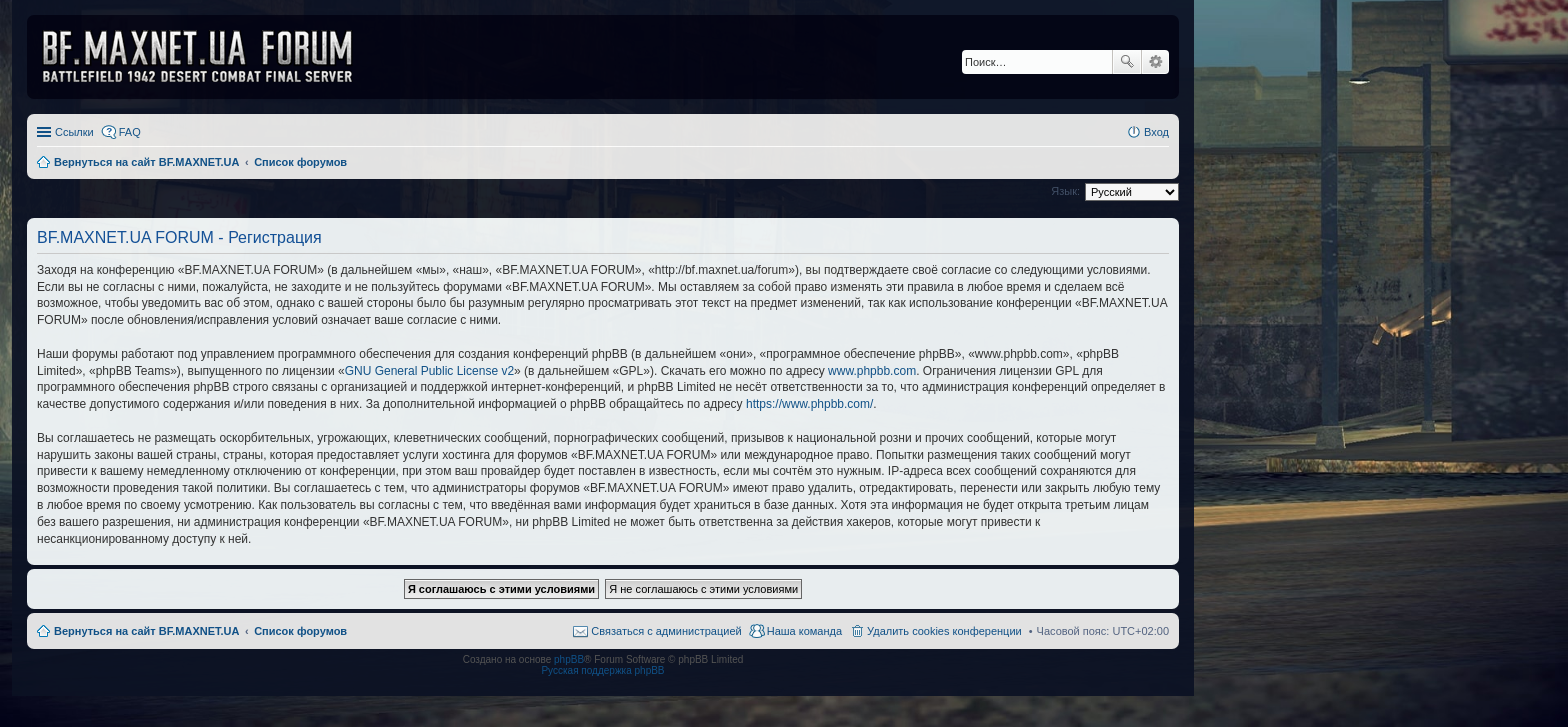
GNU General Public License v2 (429, 371)
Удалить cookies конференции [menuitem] (944, 631)
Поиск (1127, 62)
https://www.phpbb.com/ (809, 404)
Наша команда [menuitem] (804, 631)
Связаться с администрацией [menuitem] (666, 631)
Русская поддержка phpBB (602, 670)
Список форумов (300, 631)
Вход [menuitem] (1156, 132)
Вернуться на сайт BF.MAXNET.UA (146, 631)
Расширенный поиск (1155, 62)
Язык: (1065, 191)
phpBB (569, 659)
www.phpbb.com (872, 371)
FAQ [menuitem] (130, 132)
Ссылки (74, 132)
